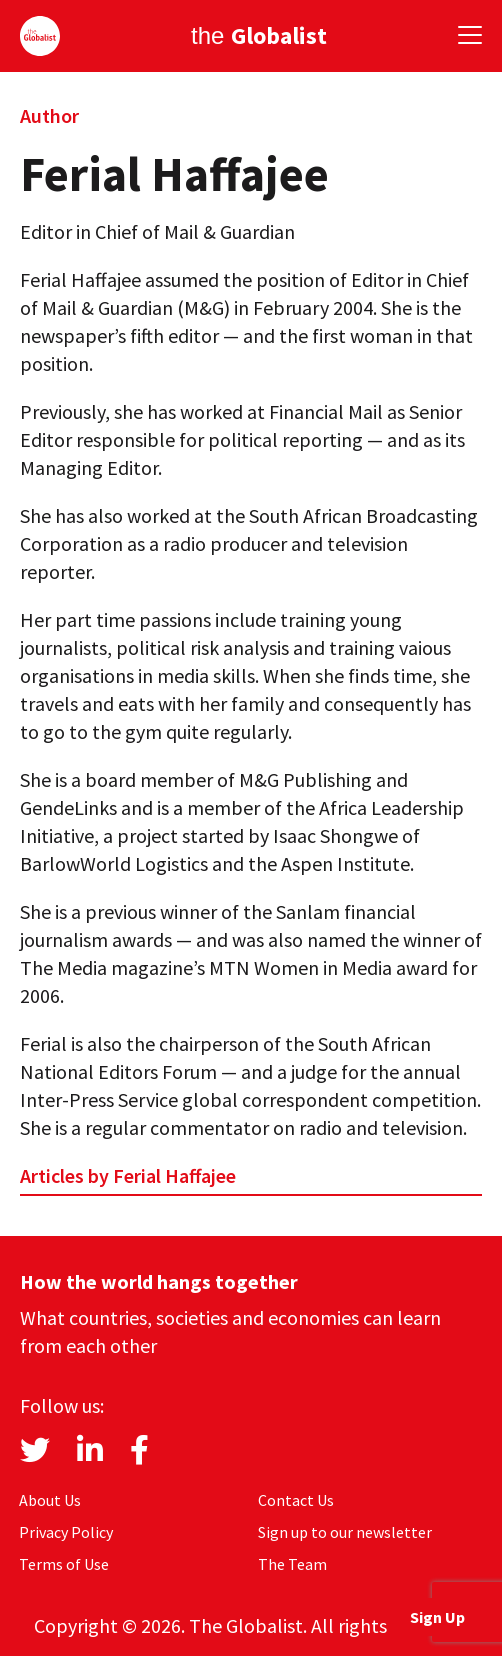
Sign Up (437, 1617)
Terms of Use (64, 1564)
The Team (292, 1564)
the (259, 35)
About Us (50, 1500)
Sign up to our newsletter (345, 1532)
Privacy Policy (66, 1532)
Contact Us (296, 1500)
